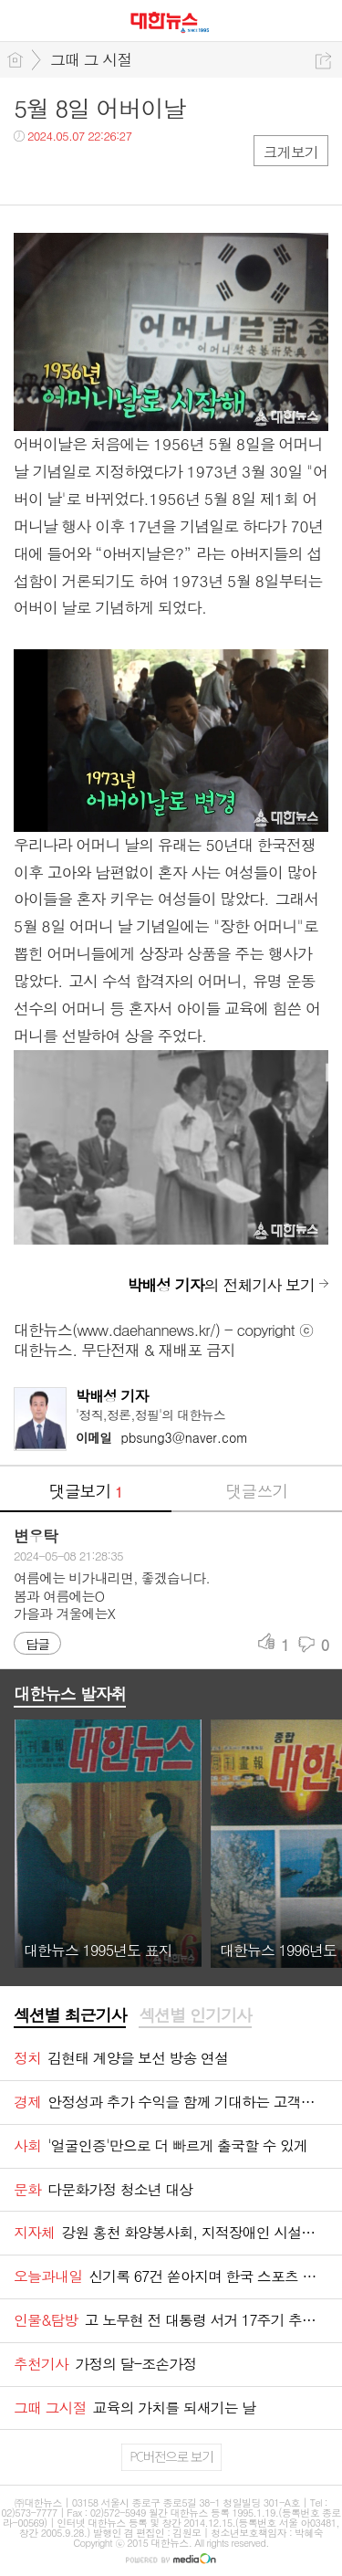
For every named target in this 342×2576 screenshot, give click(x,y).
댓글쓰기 (256, 1490)
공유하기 (323, 60)
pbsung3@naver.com (162, 1437)
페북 (30, 173)
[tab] (69, 2016)
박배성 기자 (112, 1395)
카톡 (103, 173)
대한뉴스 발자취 (70, 1693)
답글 (37, 1644)
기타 (139, 173)
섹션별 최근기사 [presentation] (70, 2015)
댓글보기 (85, 1490)
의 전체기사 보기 (221, 1285)
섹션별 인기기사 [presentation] (195, 2015)
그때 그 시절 (90, 59)
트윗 (66, 173)
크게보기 (291, 152)
